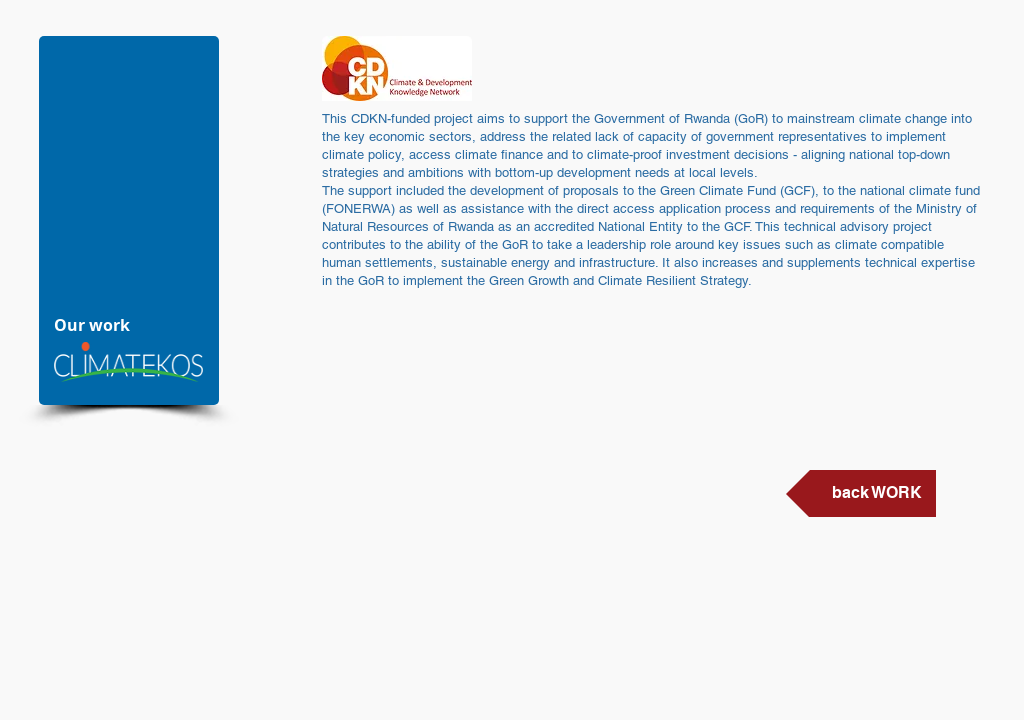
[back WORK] (861, 493)
